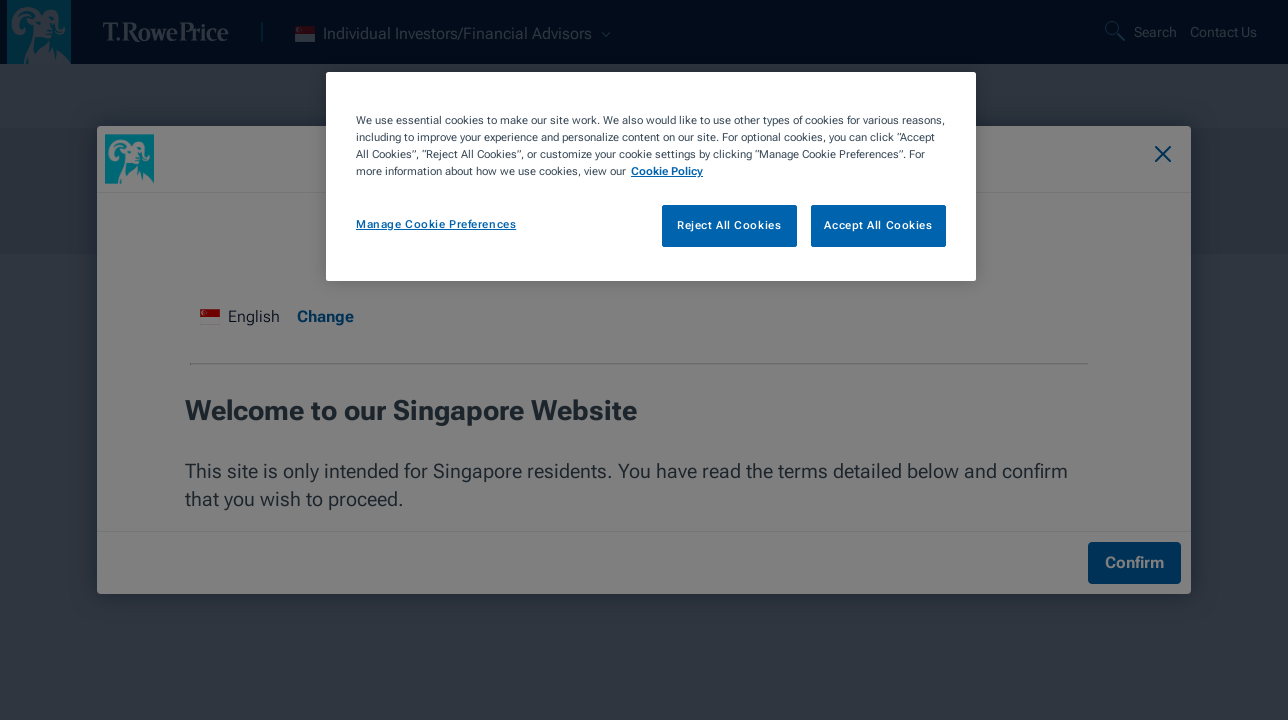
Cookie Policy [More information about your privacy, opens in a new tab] (667, 171)
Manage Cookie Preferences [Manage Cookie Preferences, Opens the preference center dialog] (436, 224)
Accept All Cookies (878, 225)
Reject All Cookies (729, 225)
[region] (651, 176)
